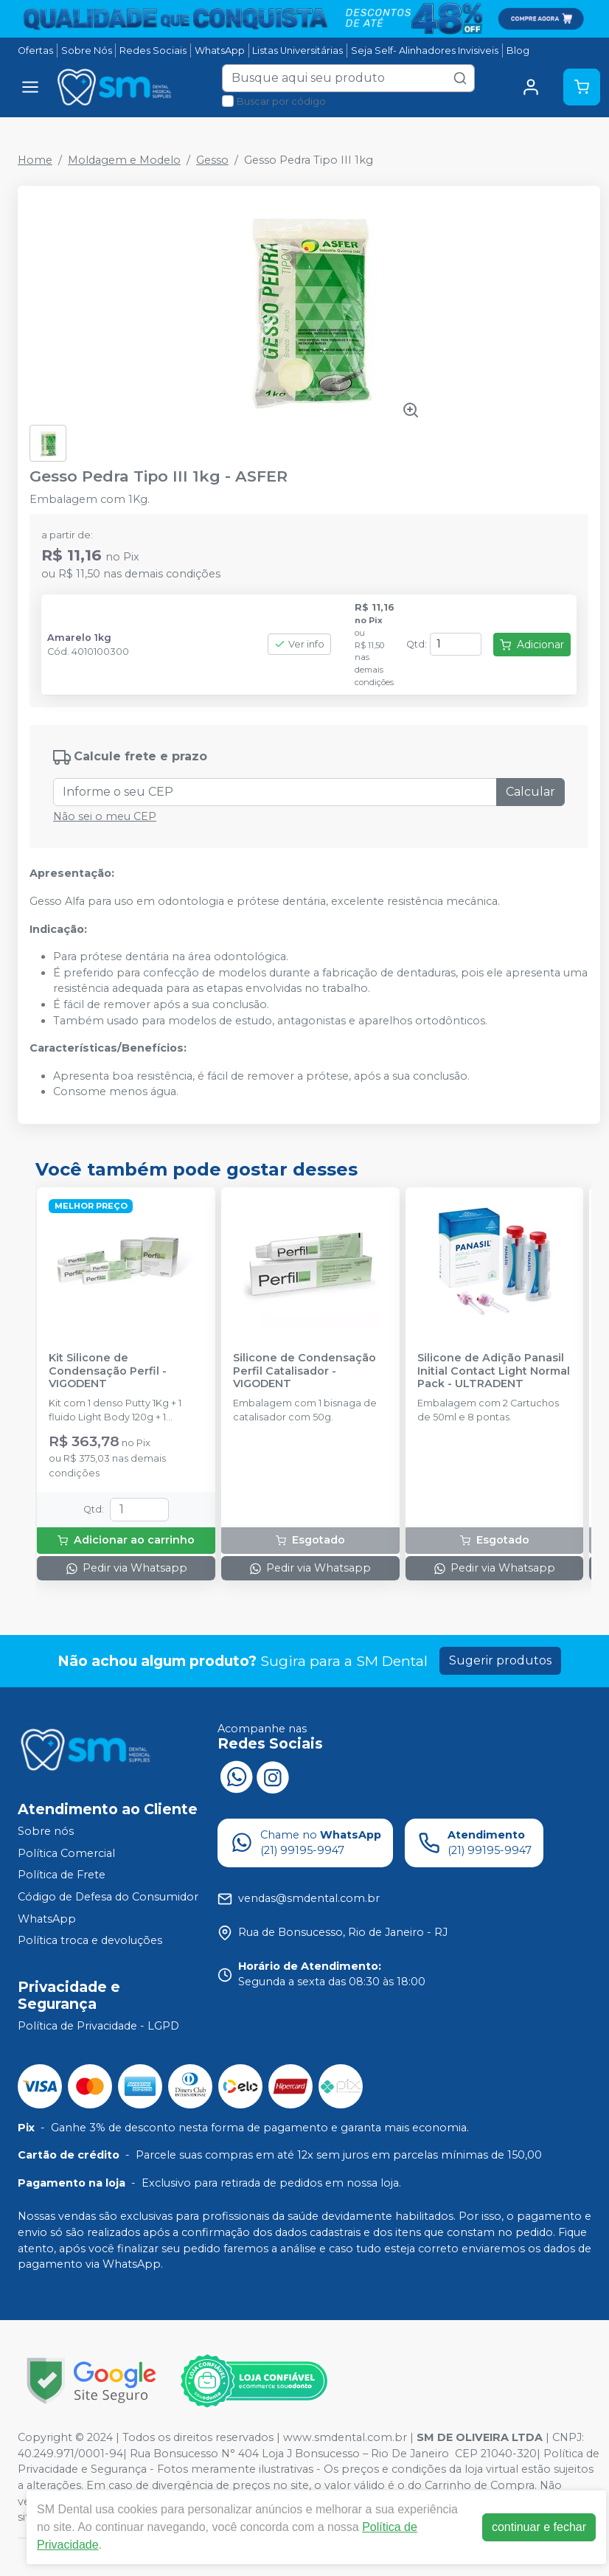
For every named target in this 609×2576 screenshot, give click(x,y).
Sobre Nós (86, 50)
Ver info (299, 644)
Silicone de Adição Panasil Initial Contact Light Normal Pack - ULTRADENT (493, 1371)
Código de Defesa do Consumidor (108, 1896)
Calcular (530, 792)
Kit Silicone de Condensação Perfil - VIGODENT (108, 1371)
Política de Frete (61, 1874)
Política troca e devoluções (90, 1940)
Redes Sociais (153, 50)
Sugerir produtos (500, 1660)
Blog (518, 50)
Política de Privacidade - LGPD (98, 2025)
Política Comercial (66, 1853)
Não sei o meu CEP (104, 816)
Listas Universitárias (297, 50)
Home (35, 160)
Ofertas (35, 50)
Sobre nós (46, 1831)
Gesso (212, 160)
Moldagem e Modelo (124, 160)
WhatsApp (220, 50)
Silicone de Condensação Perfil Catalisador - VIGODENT (304, 1371)
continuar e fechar (539, 2527)
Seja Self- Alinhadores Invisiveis (424, 50)
